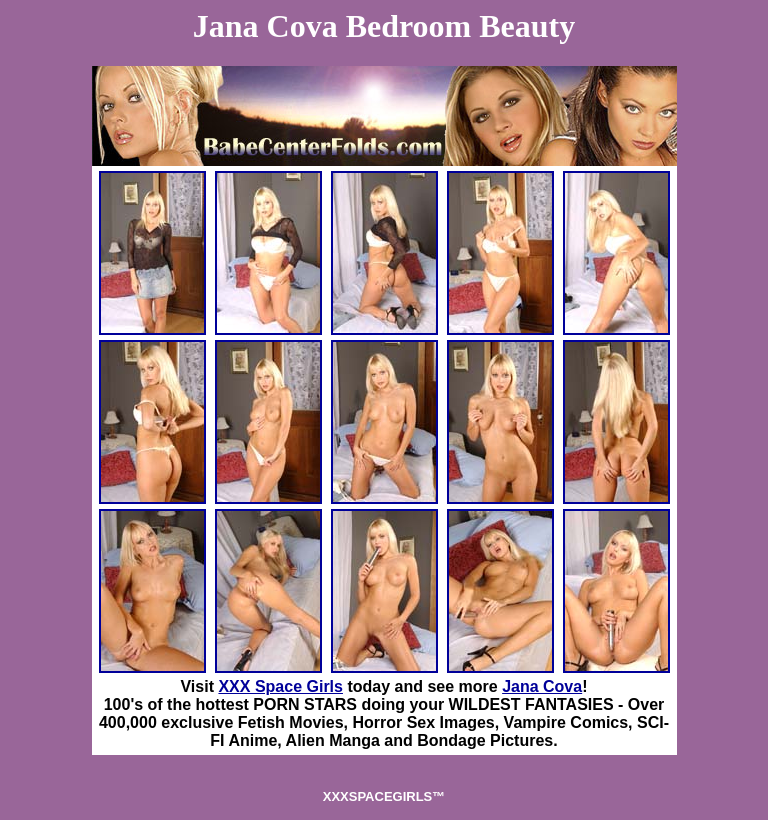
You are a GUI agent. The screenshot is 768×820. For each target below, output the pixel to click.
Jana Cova (542, 686)
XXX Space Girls (280, 686)
